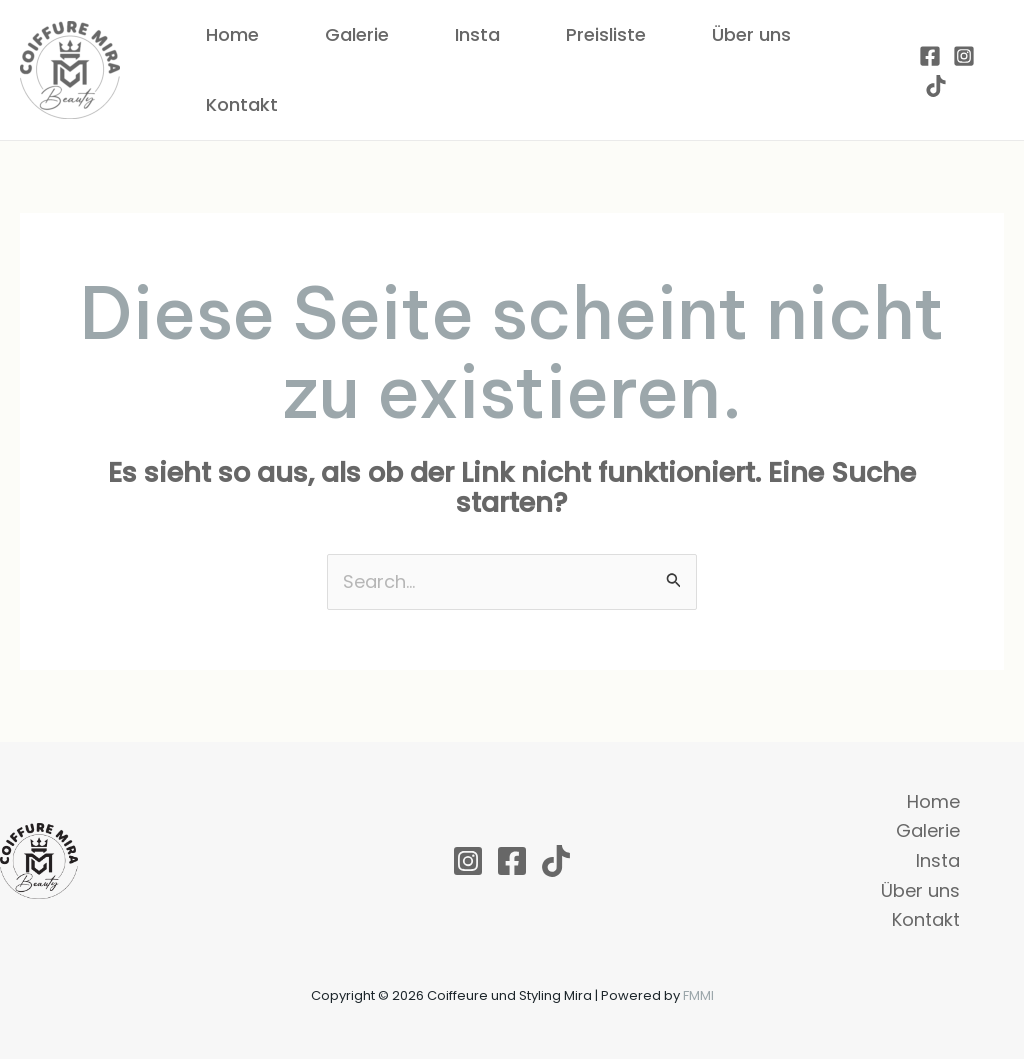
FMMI (698, 995)
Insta (477, 34)
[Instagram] (964, 56)
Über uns (751, 34)
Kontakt (242, 104)
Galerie (357, 34)
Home (232, 34)
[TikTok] (936, 86)
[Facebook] (930, 56)
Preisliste (606, 34)
